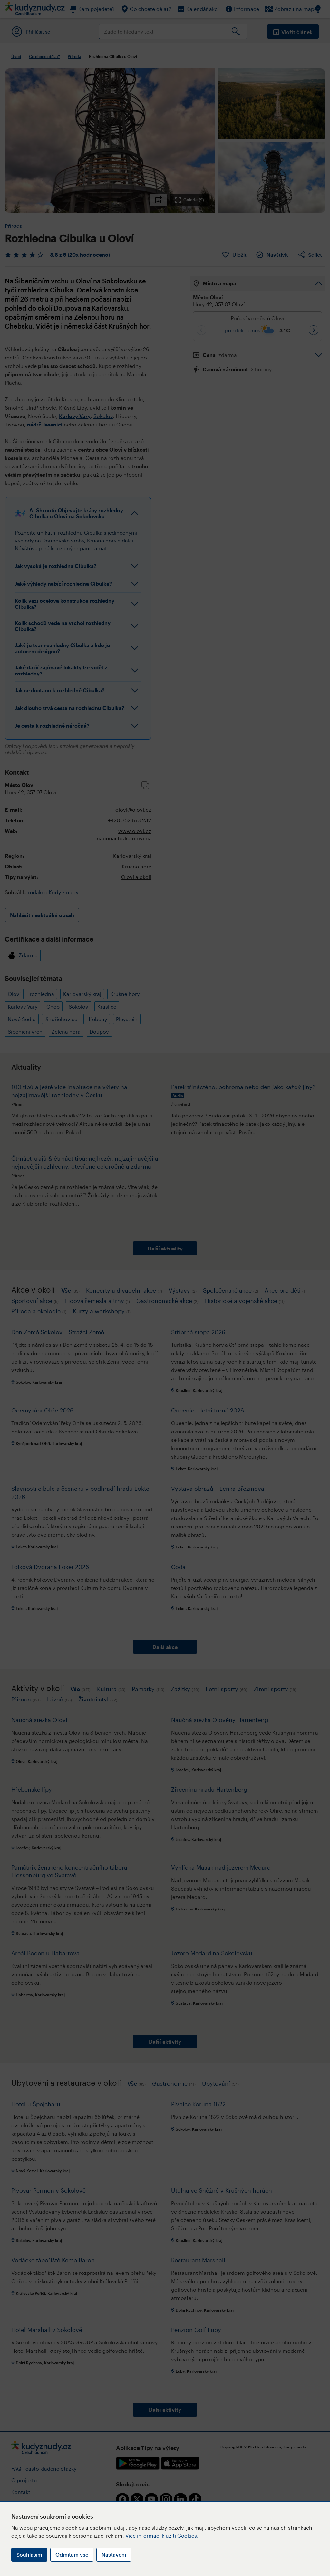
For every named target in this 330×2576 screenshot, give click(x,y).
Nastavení (114, 2555)
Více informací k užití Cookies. (162, 2536)
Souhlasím (29, 2555)
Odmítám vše (71, 2555)
